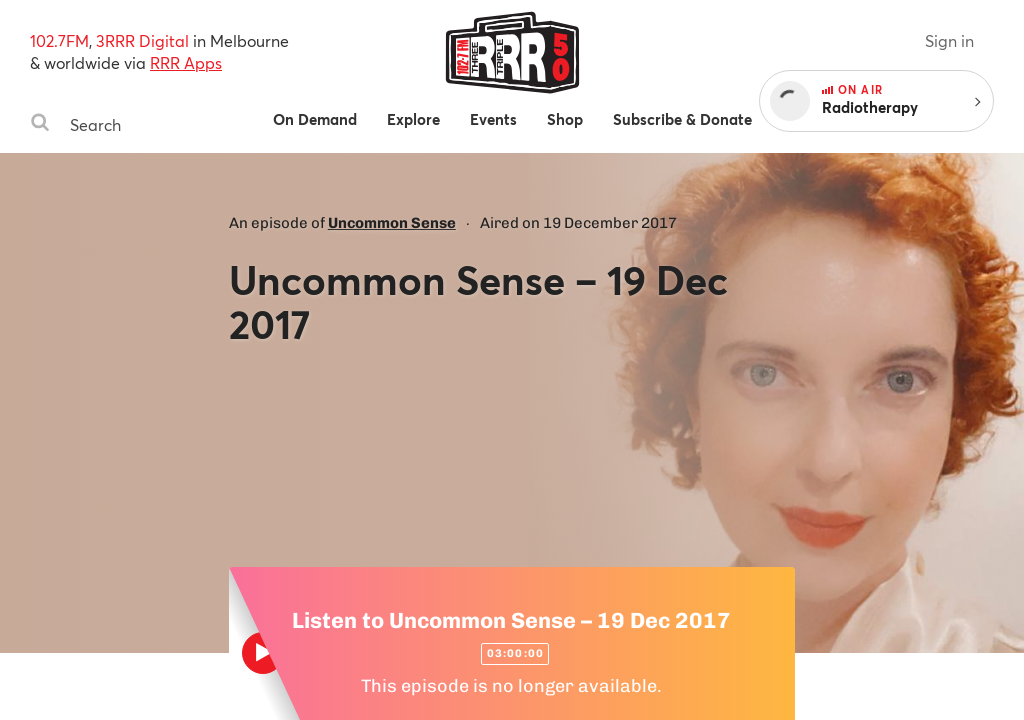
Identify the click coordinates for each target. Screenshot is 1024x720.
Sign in (949, 40)
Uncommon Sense (392, 223)
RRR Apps (186, 62)
